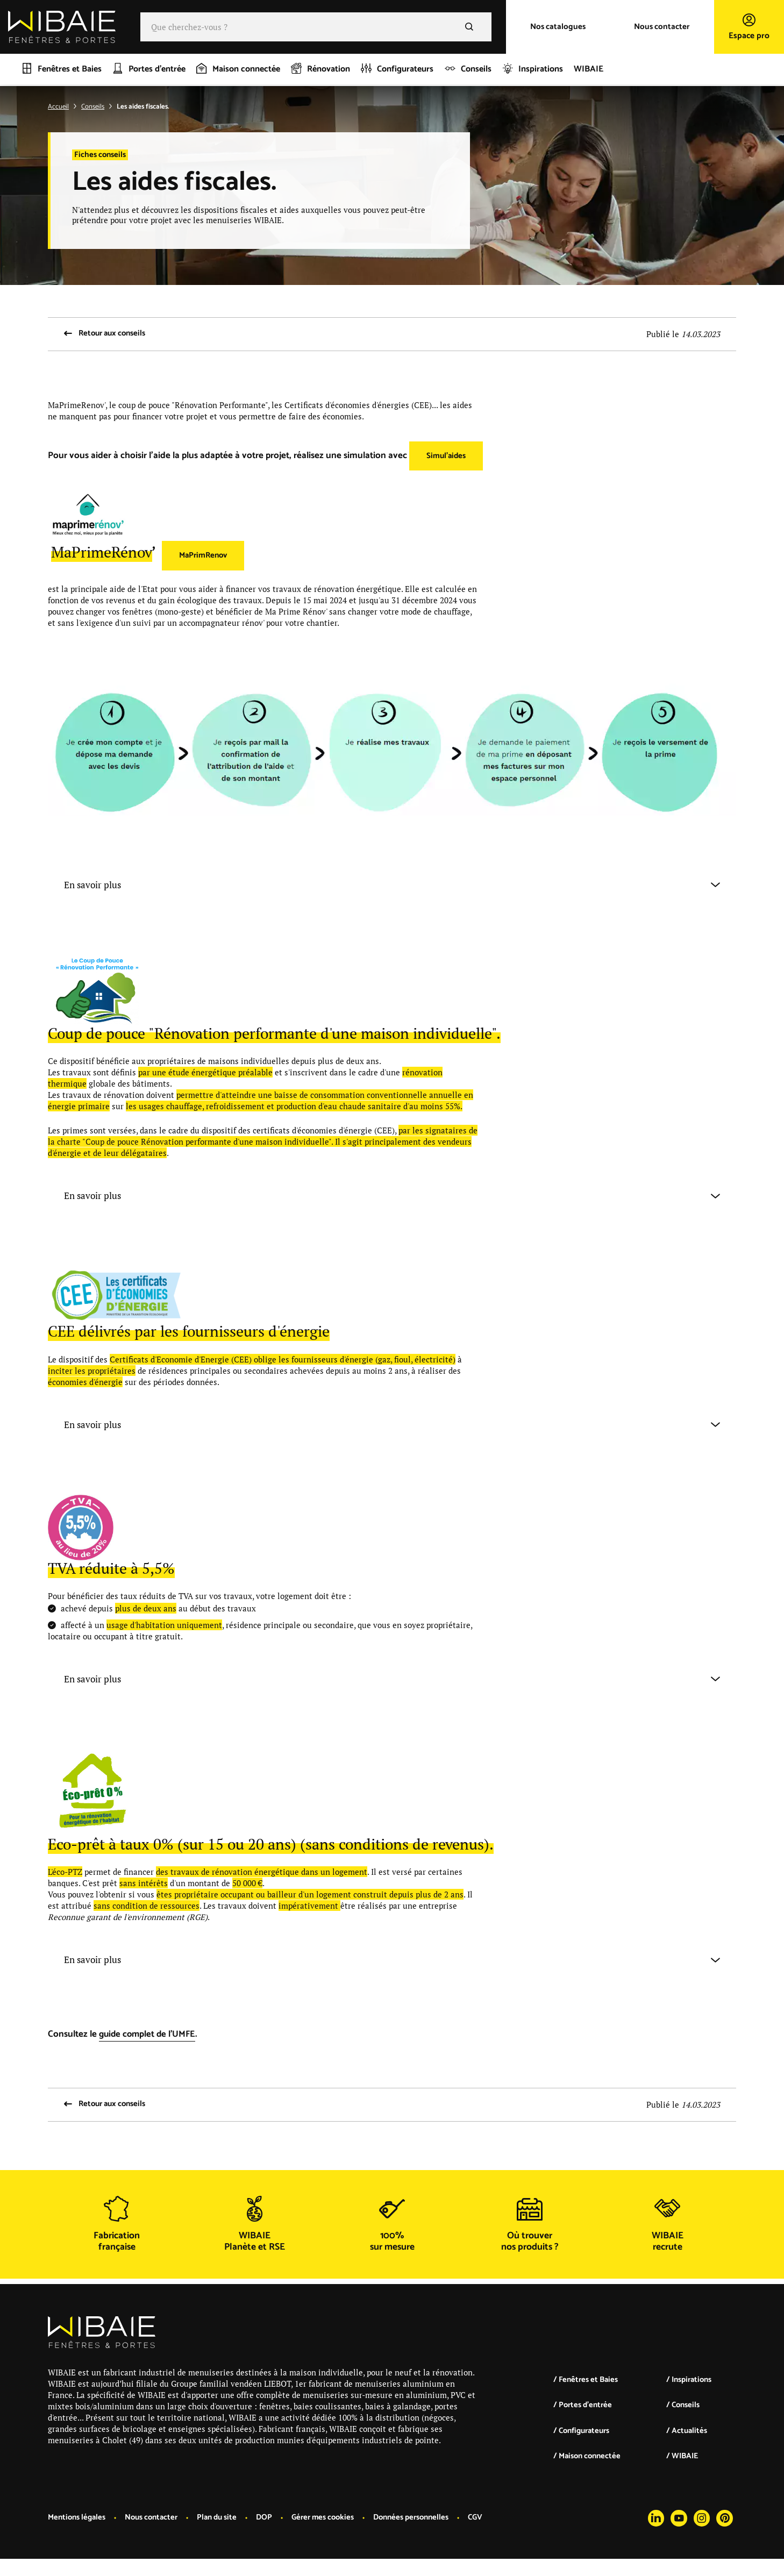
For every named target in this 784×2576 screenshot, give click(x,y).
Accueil (58, 106)
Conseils (92, 106)
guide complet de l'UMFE (149, 2035)
